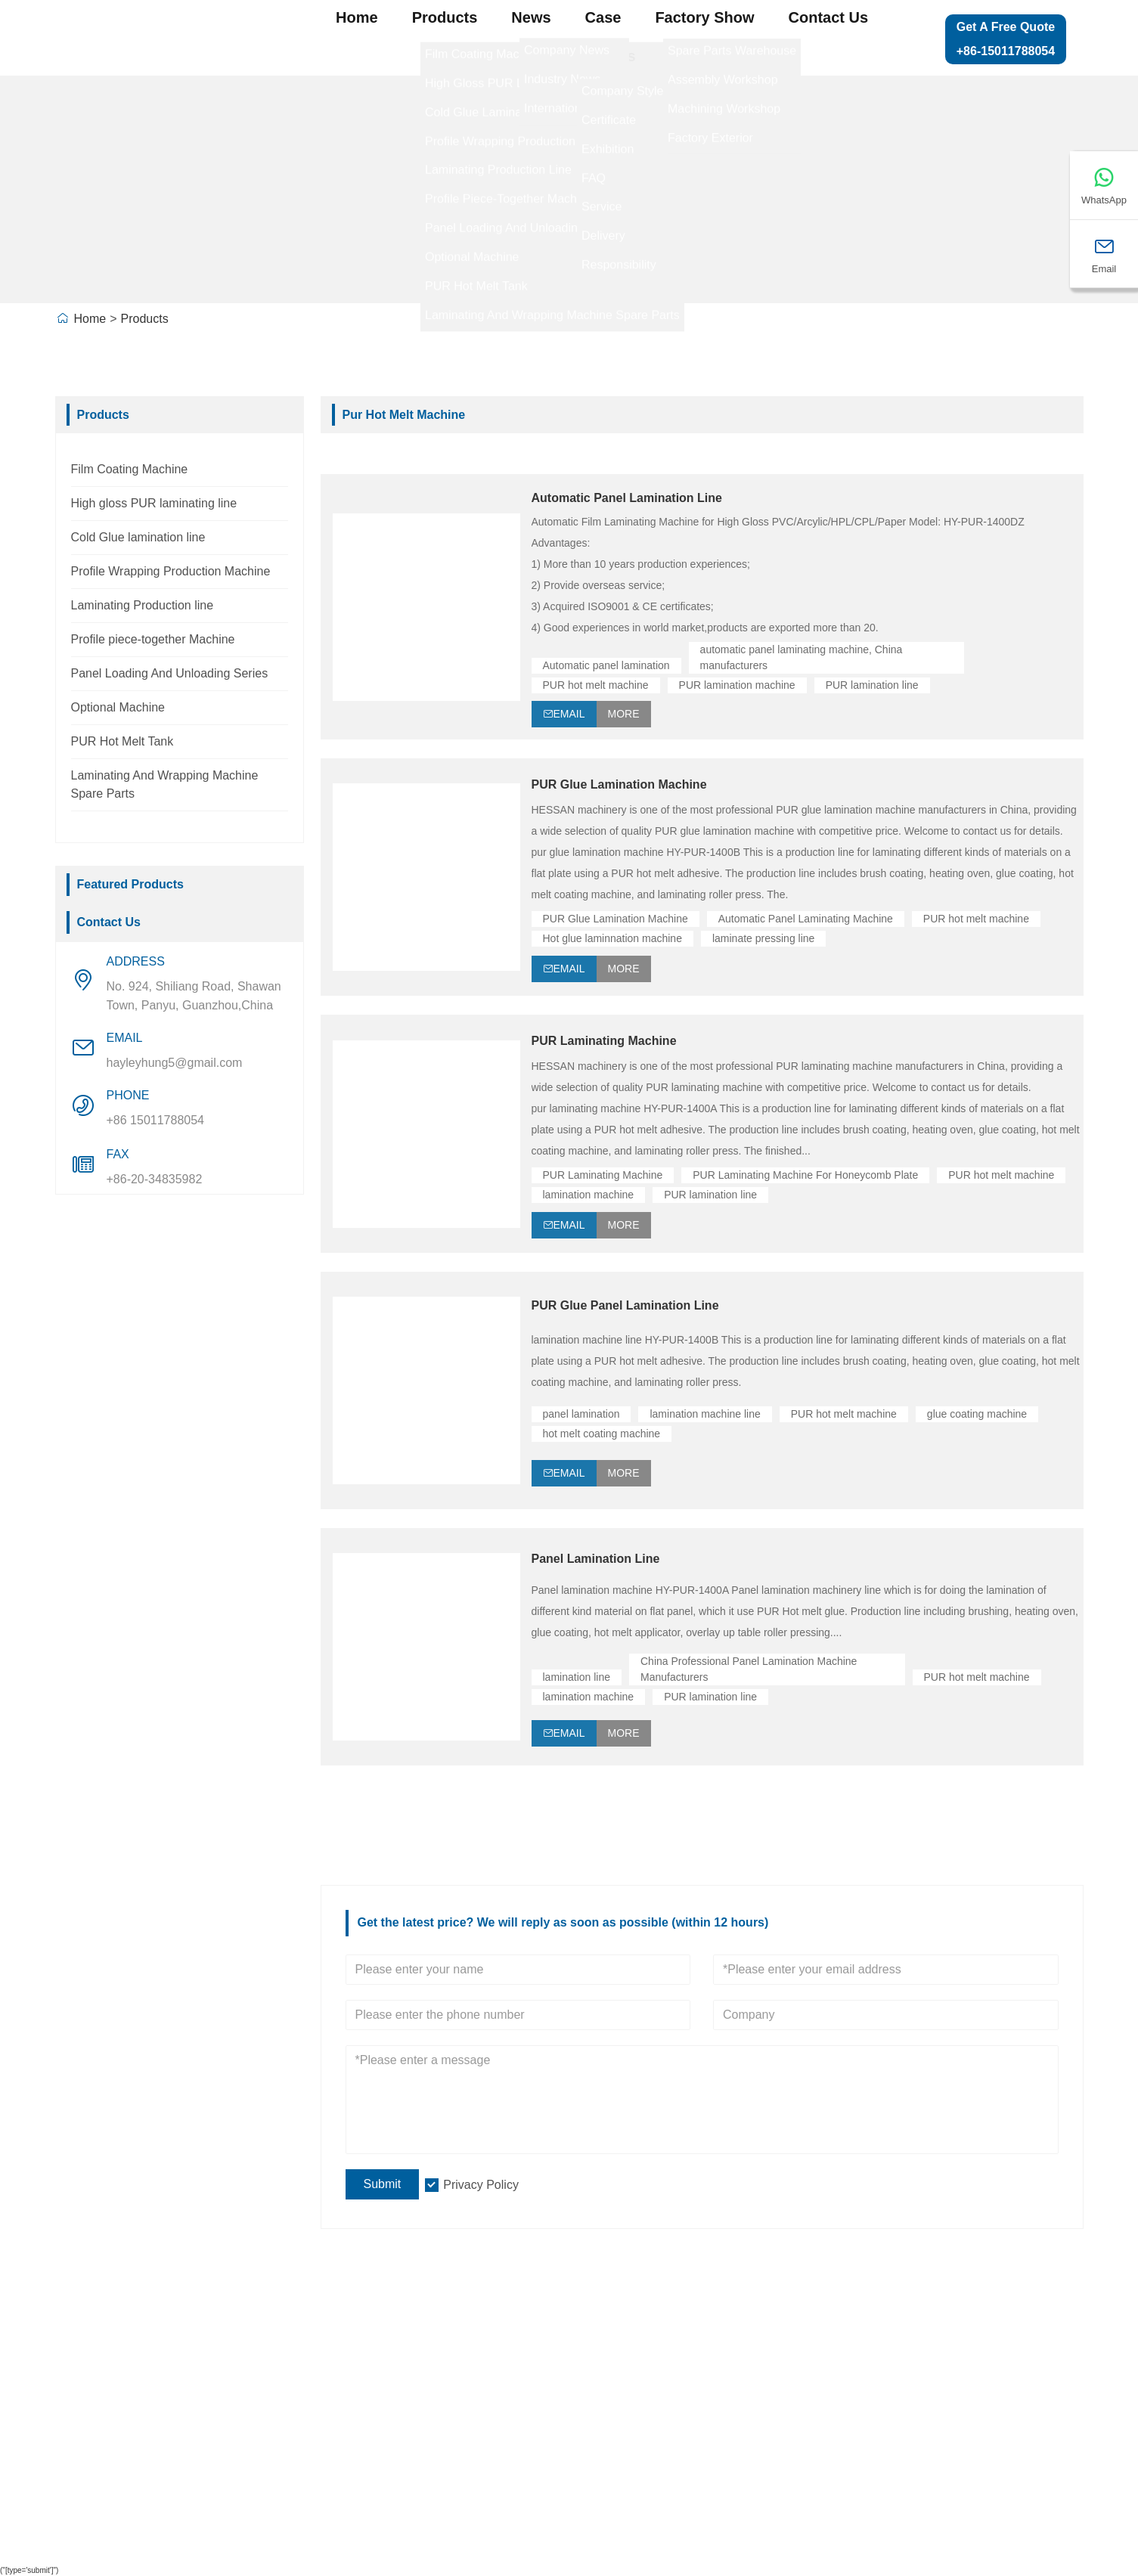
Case (603, 17)
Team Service (108, 2384)
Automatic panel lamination (606, 665)
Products (445, 17)
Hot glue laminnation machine (612, 938)
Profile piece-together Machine (153, 639)
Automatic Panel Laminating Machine (805, 919)
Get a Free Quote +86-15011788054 (1006, 38)
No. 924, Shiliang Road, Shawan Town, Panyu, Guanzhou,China (194, 996)
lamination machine (588, 1195)
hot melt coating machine (602, 1433)
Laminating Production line (142, 605)
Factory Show (704, 17)
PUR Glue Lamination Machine (619, 784)
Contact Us (829, 17)
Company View (338, 2384)
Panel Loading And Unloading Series (169, 673)
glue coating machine (977, 1414)
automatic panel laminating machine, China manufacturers (803, 657)
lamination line (577, 1677)
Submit (383, 2184)
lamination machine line (705, 1414)
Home (357, 17)
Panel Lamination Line (596, 1558)
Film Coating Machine (129, 469)
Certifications (106, 2447)
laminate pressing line (763, 938)
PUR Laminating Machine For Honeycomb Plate (805, 1175)
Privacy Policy (481, 2184)
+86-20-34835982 (155, 1179)
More (624, 714)
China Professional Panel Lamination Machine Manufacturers (750, 1669)
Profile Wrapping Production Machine (171, 571)
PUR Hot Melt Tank (122, 741)
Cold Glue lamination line (138, 537)
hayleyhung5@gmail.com (175, 1062)
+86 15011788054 (155, 1120)
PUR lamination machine (737, 685)
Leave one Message (912, 2384)
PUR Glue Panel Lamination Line (625, 1305)
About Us (602, 56)
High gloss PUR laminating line (154, 503)
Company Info (335, 2353)
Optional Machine (118, 707)
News (530, 17)
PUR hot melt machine (596, 685)
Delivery (91, 2353)
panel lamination (581, 1414)
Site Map (877, 2353)
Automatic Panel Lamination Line (627, 497)
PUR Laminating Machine (604, 1040)
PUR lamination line (872, 685)
